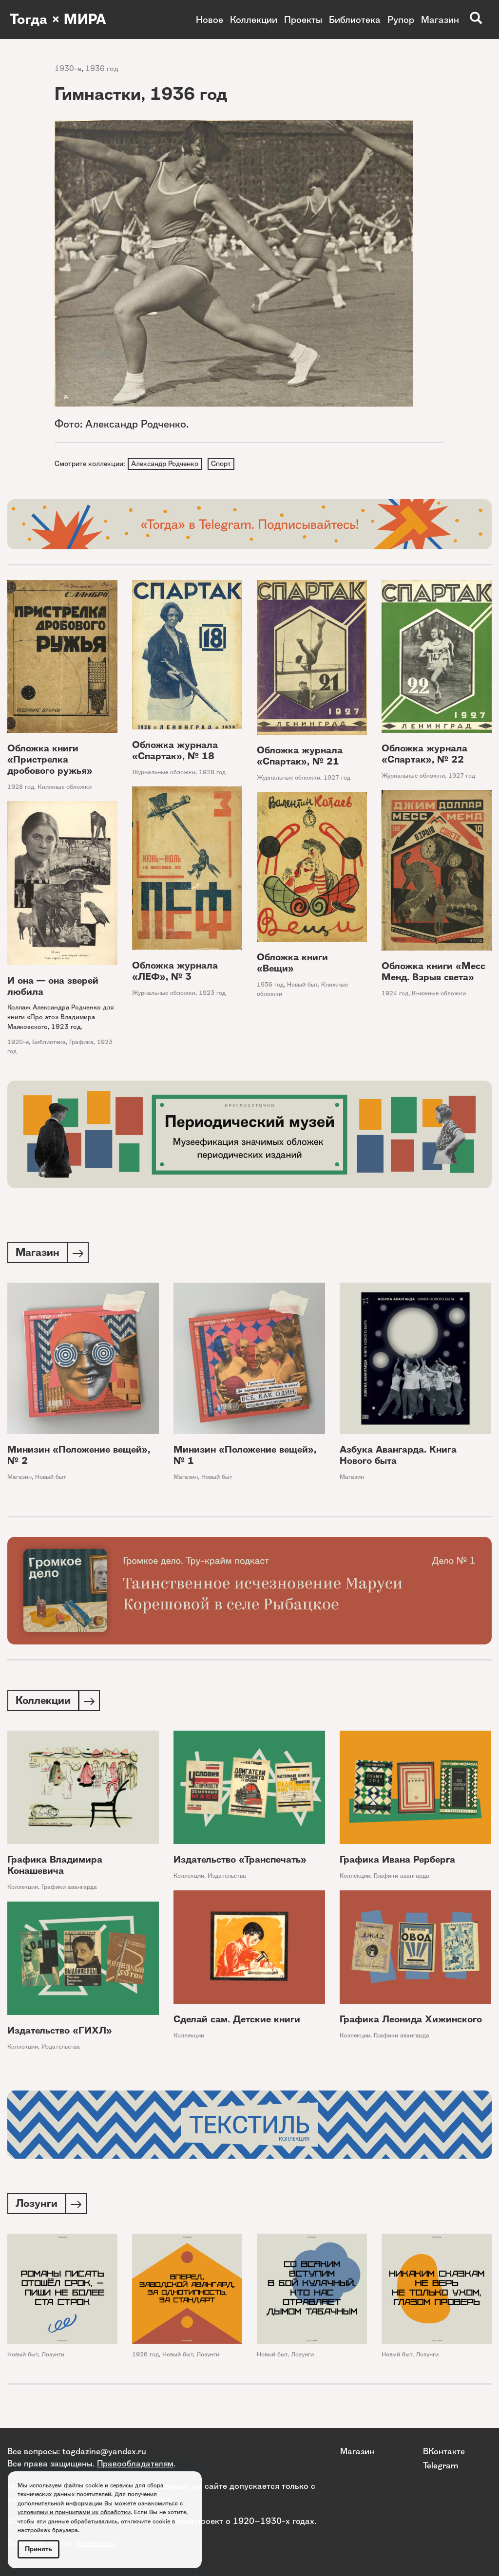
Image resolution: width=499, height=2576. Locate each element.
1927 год (337, 779)
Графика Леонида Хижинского (411, 2022)
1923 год (212, 994)
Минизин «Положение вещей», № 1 (244, 1457)
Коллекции (253, 19)
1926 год (145, 2358)
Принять (38, 2549)
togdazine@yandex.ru (104, 2451)
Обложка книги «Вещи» (292, 964)
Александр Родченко (165, 464)
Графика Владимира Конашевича (54, 1868)
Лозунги (52, 2358)
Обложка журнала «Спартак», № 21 (300, 757)
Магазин (440, 19)
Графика (81, 1043)
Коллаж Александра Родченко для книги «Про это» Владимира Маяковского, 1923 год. (60, 1018)
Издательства (227, 1879)
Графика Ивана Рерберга (397, 1862)
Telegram (440, 2464)
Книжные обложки (65, 788)
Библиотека (355, 19)
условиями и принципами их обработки (74, 2512)
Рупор (400, 19)
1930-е (68, 68)
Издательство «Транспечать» (240, 1862)
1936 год (101, 68)
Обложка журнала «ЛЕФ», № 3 (175, 972)
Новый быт (302, 986)
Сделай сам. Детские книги (236, 2022)
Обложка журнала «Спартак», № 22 (424, 755)
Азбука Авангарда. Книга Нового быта (398, 1457)
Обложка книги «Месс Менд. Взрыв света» (433, 972)
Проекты (303, 19)
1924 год (395, 994)
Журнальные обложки (163, 773)
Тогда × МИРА (60, 19)
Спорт (222, 464)
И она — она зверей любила (52, 987)
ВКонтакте (444, 2451)
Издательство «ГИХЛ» (59, 2033)
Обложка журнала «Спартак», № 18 (175, 751)
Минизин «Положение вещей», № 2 (78, 1457)
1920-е (18, 1043)
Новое (209, 19)
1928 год (20, 788)
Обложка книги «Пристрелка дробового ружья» (50, 761)
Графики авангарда (69, 1890)
